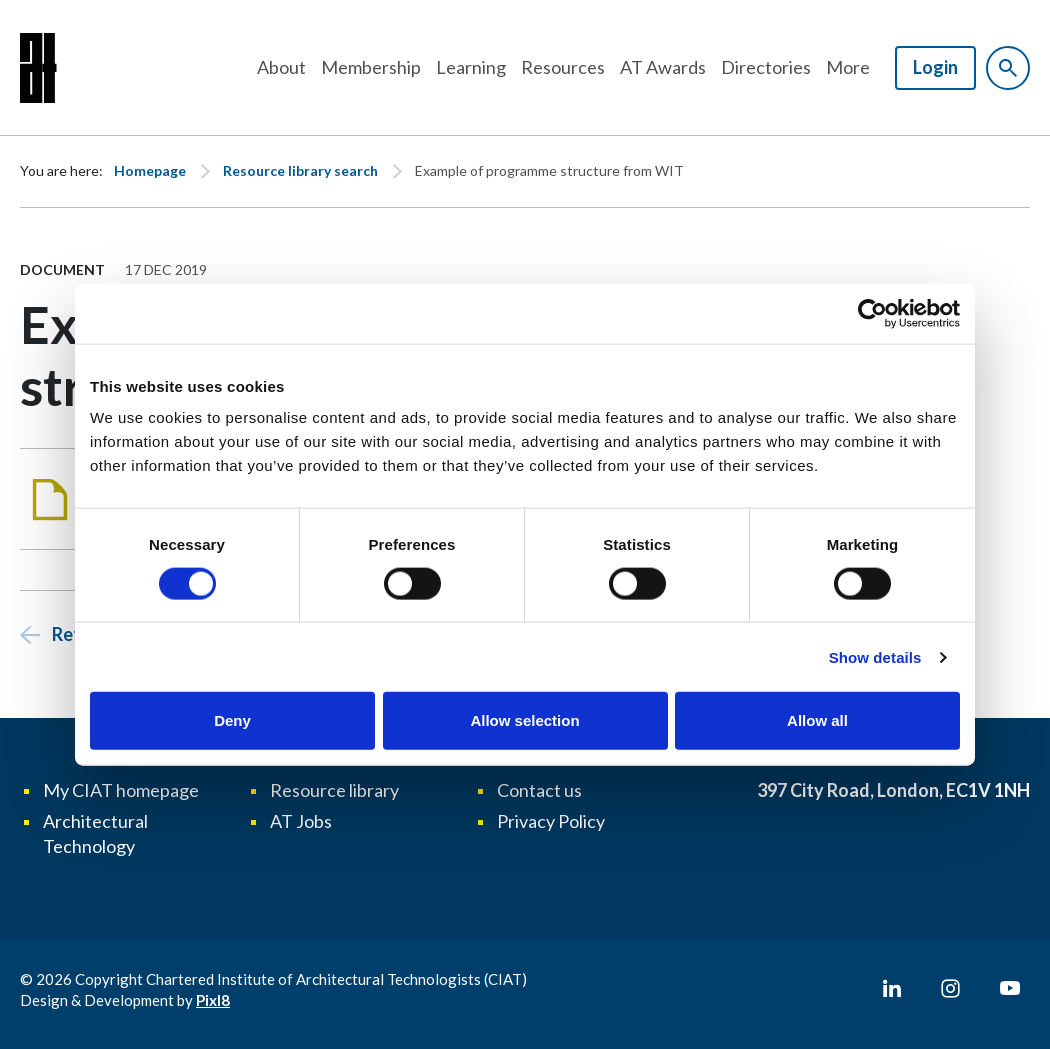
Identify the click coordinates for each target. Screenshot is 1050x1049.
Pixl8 (213, 1000)
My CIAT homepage (121, 790)
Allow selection (524, 720)
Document (62, 269)
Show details (875, 656)
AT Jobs (301, 821)
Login (935, 67)
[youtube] (1010, 989)
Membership (371, 67)
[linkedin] (892, 989)
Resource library (334, 790)
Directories (766, 67)
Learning (471, 67)
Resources (563, 67)
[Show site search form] (1008, 68)
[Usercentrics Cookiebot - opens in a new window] (872, 313)
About (281, 67)
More (848, 67)
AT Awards (663, 67)
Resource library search (300, 170)
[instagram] (951, 989)
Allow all (817, 720)
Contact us (539, 790)
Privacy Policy (551, 821)
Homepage (150, 170)
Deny (232, 720)
